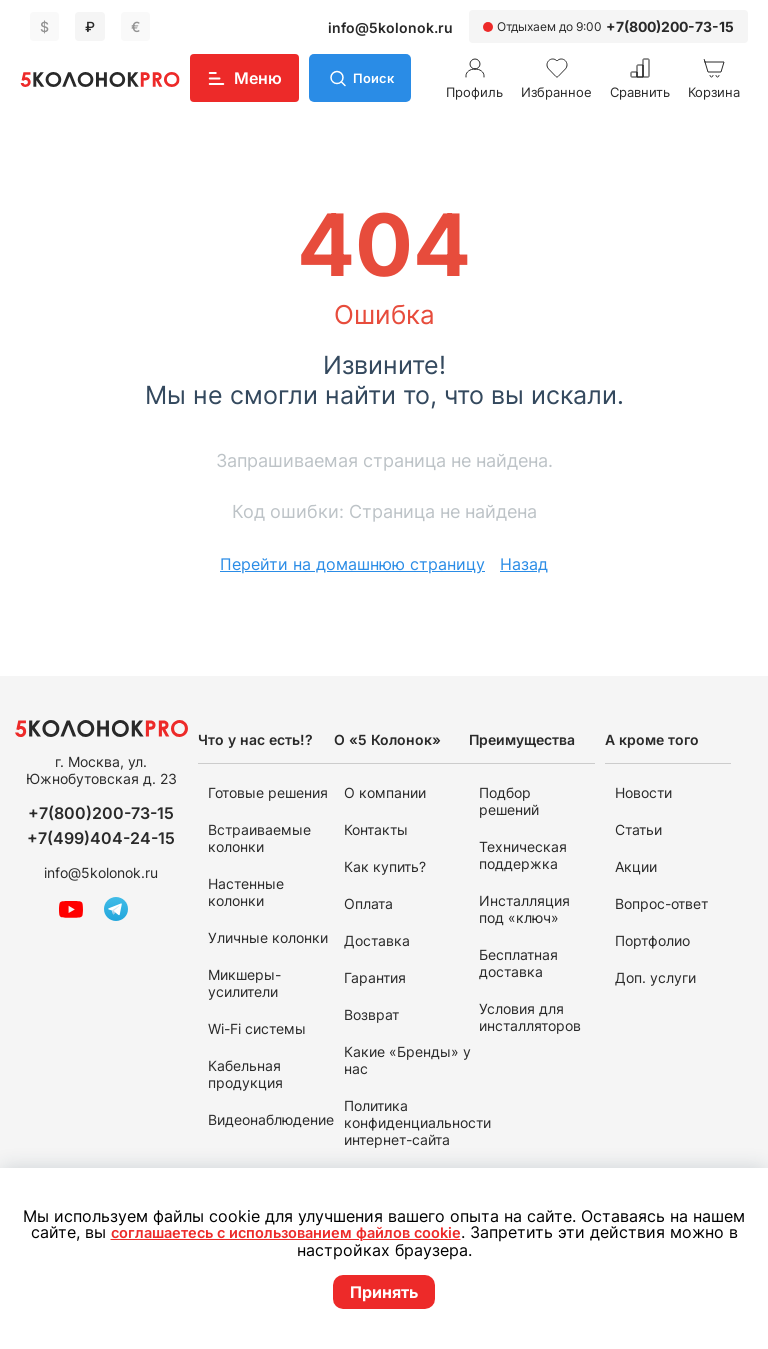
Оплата (368, 903)
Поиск (376, 77)
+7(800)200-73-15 (670, 26)
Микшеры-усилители (244, 983)
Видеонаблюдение (271, 1119)
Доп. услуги (655, 977)
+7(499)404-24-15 (101, 838)
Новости (643, 792)
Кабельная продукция (245, 1074)
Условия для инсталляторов (530, 1017)
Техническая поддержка (523, 855)
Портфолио (652, 940)
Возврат (371, 1014)
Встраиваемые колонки (259, 838)
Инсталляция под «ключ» (524, 909)
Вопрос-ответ (661, 903)
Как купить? (385, 866)
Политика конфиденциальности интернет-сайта (417, 1122)
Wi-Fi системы (257, 1028)
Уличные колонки (268, 937)
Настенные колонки (246, 892)
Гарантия (375, 977)
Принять (384, 1292)
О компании (385, 792)
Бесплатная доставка (518, 963)
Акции (636, 866)
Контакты (376, 829)
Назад (524, 564)
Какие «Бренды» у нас (407, 1060)
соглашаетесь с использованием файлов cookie (293, 1234)
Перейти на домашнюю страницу (352, 564)
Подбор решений (509, 801)
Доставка (377, 940)
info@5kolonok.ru (390, 27)
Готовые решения (268, 792)
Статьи (638, 829)
